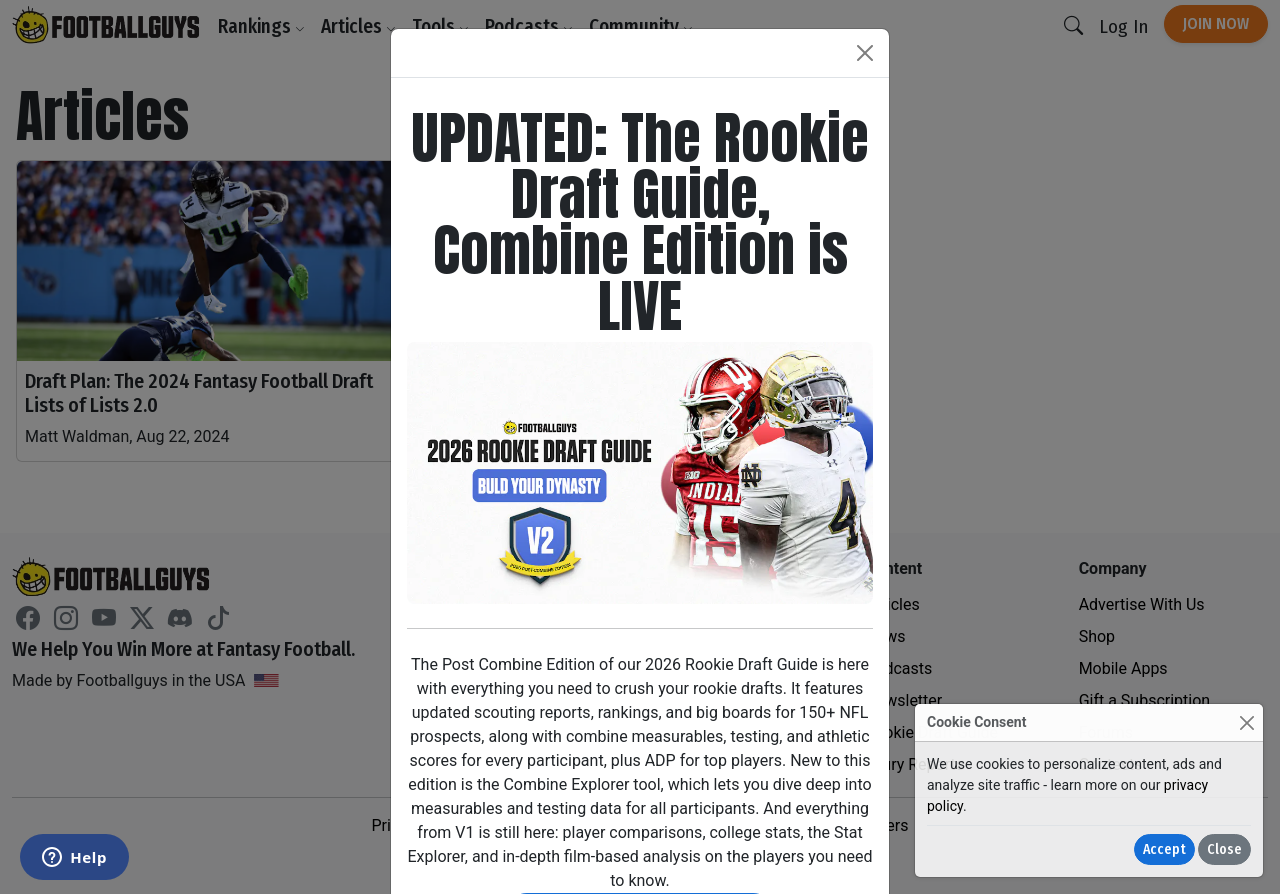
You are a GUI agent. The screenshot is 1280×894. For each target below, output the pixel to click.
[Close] (1246, 722)
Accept (1164, 849)
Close (1224, 849)
